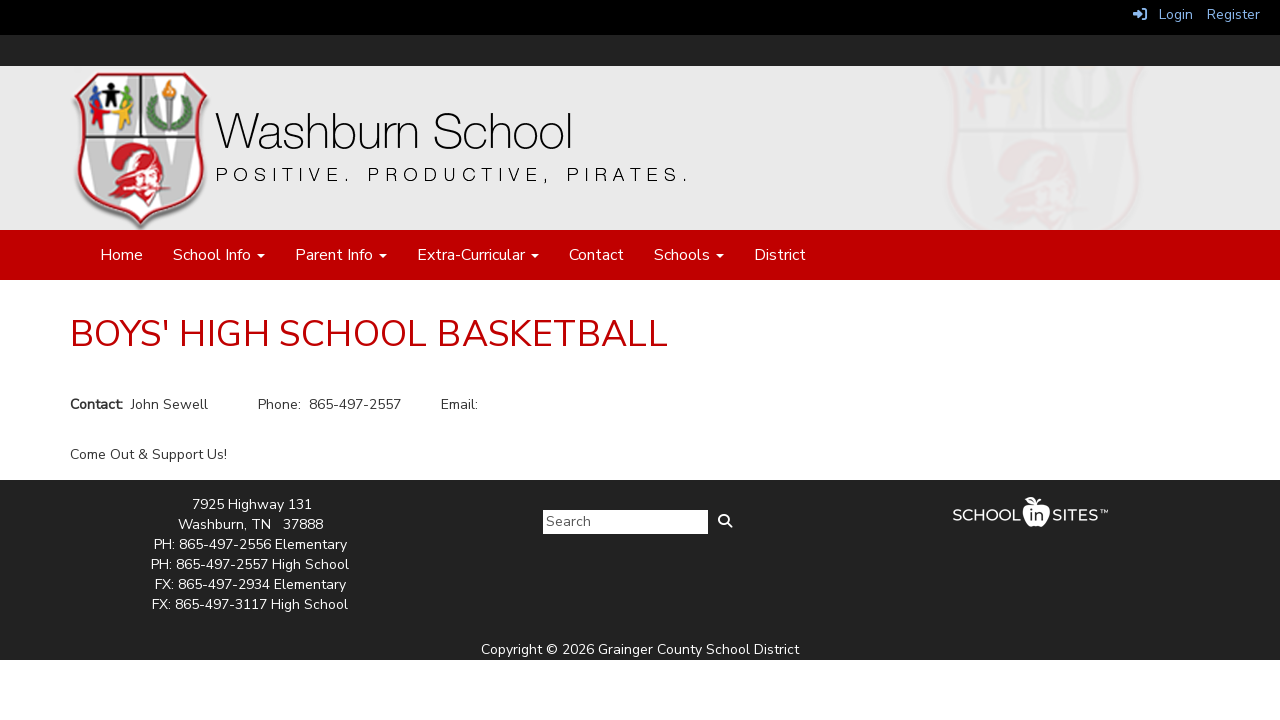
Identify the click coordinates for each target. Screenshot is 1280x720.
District (780, 255)
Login (1163, 14)
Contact (596, 255)
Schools (689, 255)
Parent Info (341, 255)
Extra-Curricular (478, 255)
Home (121, 255)
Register (1233, 14)
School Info (219, 255)
